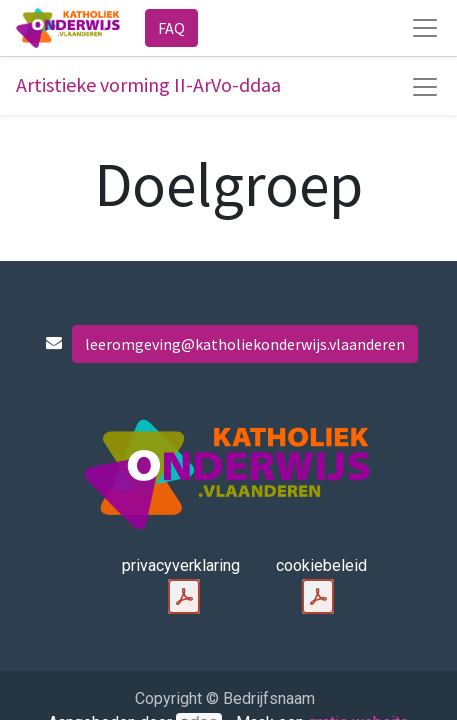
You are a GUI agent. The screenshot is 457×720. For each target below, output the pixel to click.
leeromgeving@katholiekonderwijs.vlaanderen (245, 344)
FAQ (171, 28)
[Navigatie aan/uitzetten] (425, 87)
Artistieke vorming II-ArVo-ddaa (148, 84)
